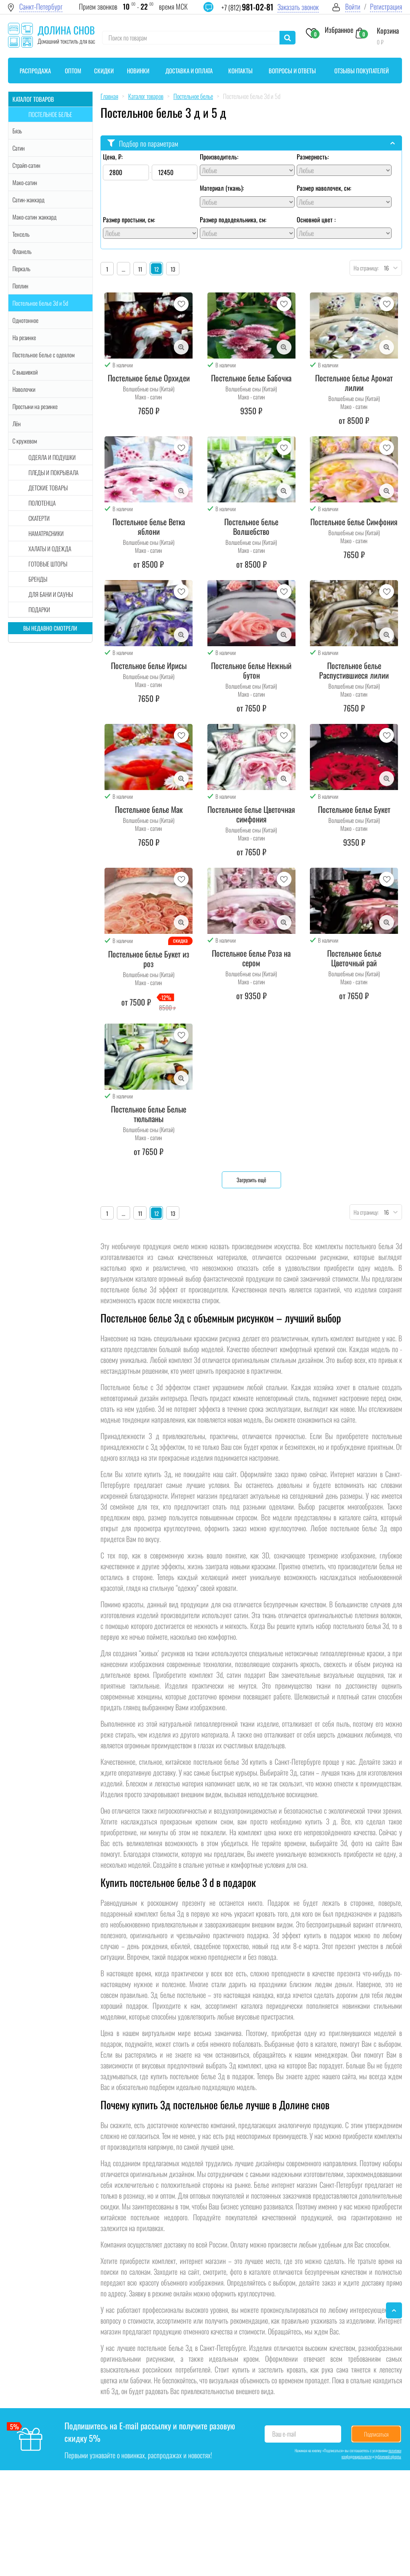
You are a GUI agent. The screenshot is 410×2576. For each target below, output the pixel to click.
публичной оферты (388, 2456)
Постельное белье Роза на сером (251, 958)
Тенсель (21, 234)
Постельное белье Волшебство (251, 526)
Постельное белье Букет (354, 809)
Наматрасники (46, 533)
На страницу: (364, 268)
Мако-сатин (24, 182)
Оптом (73, 70)
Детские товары (48, 487)
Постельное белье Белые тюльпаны (148, 1113)
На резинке (24, 337)
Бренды (37, 578)
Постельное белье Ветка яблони (149, 526)
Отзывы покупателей (361, 70)
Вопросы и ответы (292, 70)
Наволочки (23, 389)
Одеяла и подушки (52, 457)
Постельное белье (50, 114)
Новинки (138, 70)
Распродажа (35, 70)
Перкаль (21, 268)
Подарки (39, 609)
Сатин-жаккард (28, 199)
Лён (16, 423)
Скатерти (39, 518)
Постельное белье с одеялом (43, 354)
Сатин (18, 147)
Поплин (20, 285)
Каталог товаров (33, 99)
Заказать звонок (298, 7)
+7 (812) (247, 7)
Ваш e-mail (284, 2434)
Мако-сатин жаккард (34, 216)
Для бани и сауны (50, 594)
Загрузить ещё (251, 1179)
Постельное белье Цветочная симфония (251, 814)
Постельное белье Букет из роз (148, 958)
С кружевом (24, 440)
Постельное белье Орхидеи (149, 378)
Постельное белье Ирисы (149, 665)
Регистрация (386, 7)
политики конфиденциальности (371, 2453)
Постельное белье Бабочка (251, 378)
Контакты (240, 70)
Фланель (22, 251)
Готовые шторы (47, 563)
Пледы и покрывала (53, 472)
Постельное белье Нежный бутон (251, 670)
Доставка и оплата (189, 70)
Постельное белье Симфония (354, 521)
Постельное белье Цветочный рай (354, 958)
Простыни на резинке (35, 406)
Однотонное (25, 320)
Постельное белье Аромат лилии (354, 382)
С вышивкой (25, 371)
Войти (352, 7)
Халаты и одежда (49, 548)
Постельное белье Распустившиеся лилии (354, 670)
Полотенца (42, 502)
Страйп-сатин (26, 165)
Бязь (17, 130)
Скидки (104, 70)
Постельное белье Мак (149, 809)
